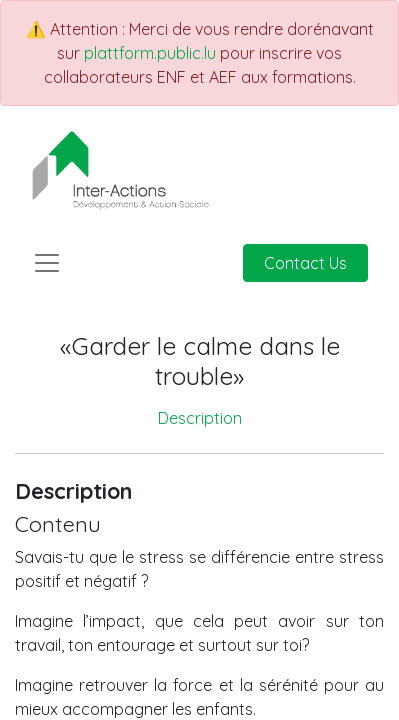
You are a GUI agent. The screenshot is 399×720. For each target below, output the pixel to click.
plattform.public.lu (150, 53)
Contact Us (305, 263)
